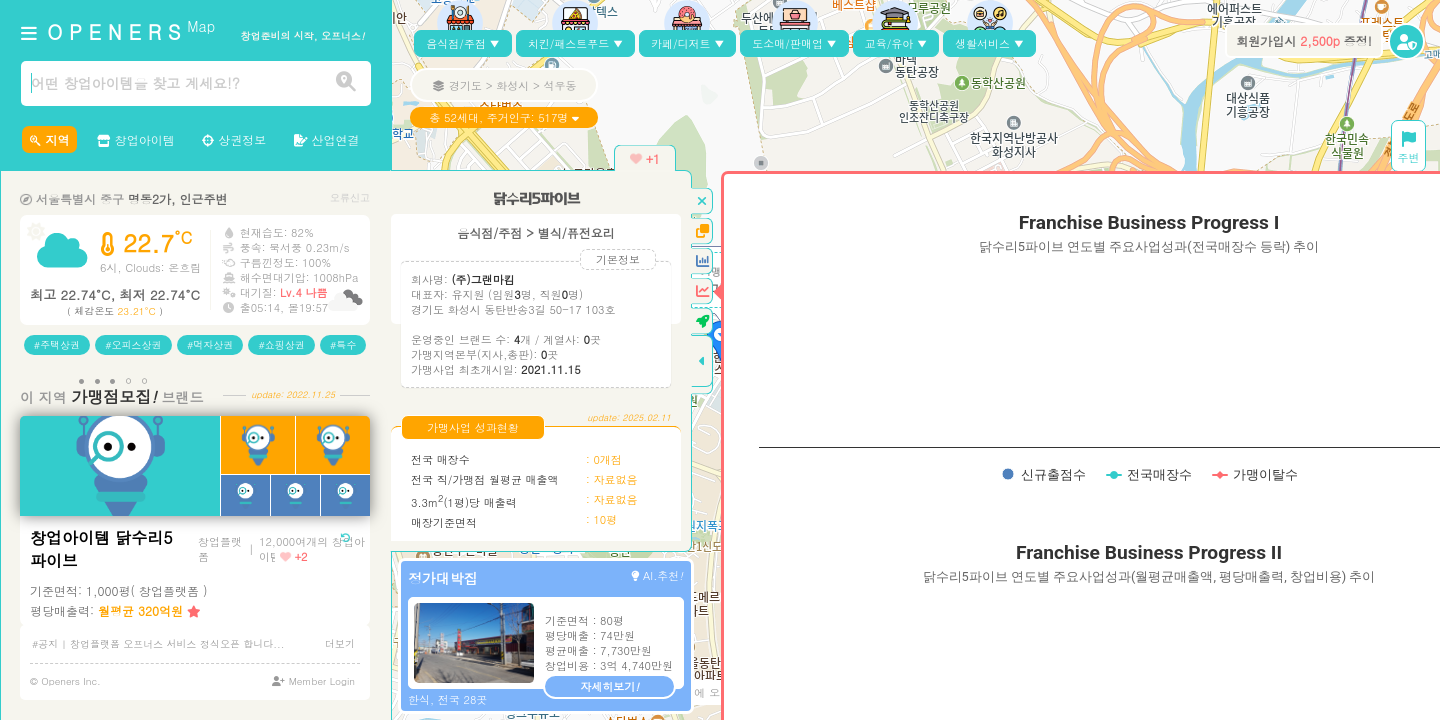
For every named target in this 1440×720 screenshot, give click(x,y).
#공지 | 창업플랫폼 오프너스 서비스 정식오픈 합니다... (158, 644)
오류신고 (350, 197)
